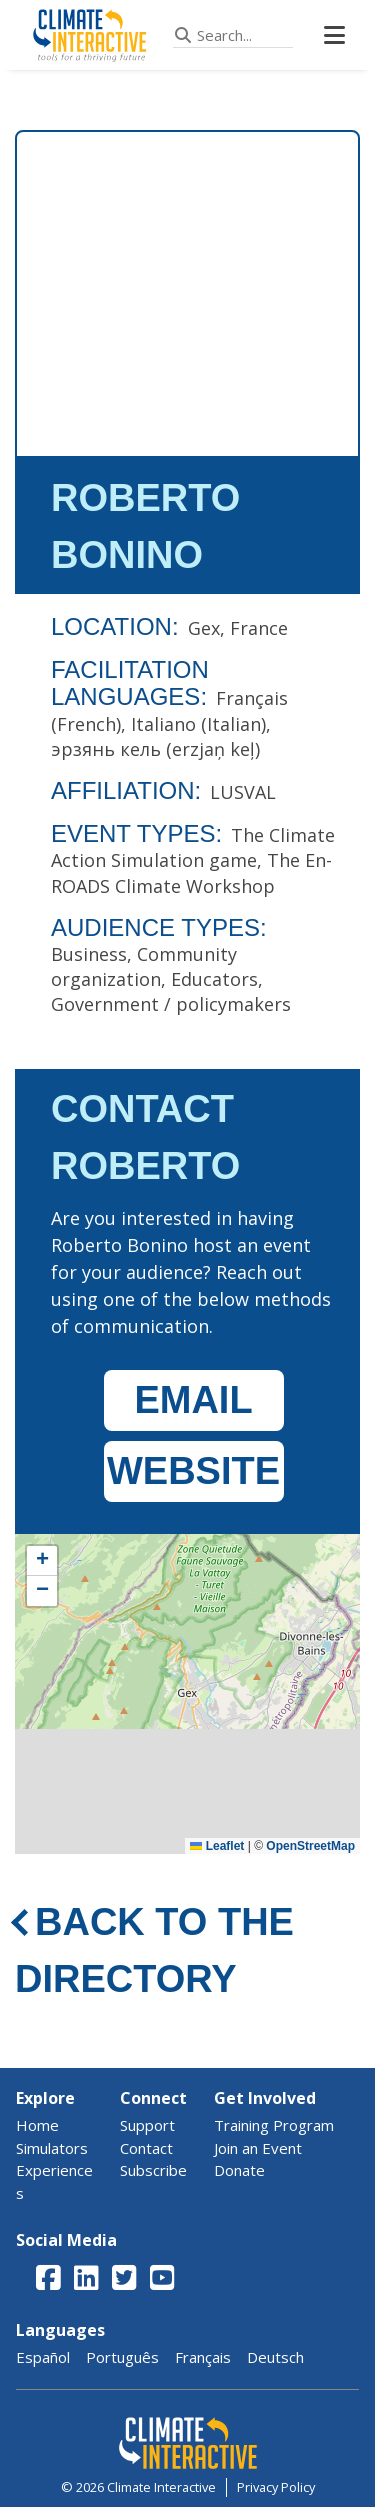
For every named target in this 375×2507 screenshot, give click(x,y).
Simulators (52, 2148)
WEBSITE (193, 1471)
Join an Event (258, 2148)
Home (37, 2125)
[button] (42, 1561)
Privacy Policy (276, 2487)
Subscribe (153, 2170)
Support (147, 2125)
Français (203, 2357)
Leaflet (217, 1846)
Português (122, 2357)
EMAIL (193, 1400)
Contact (146, 2148)
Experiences (54, 2181)
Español (43, 2357)
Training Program (274, 2125)
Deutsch (275, 2357)
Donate (239, 2170)
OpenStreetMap (310, 1846)
